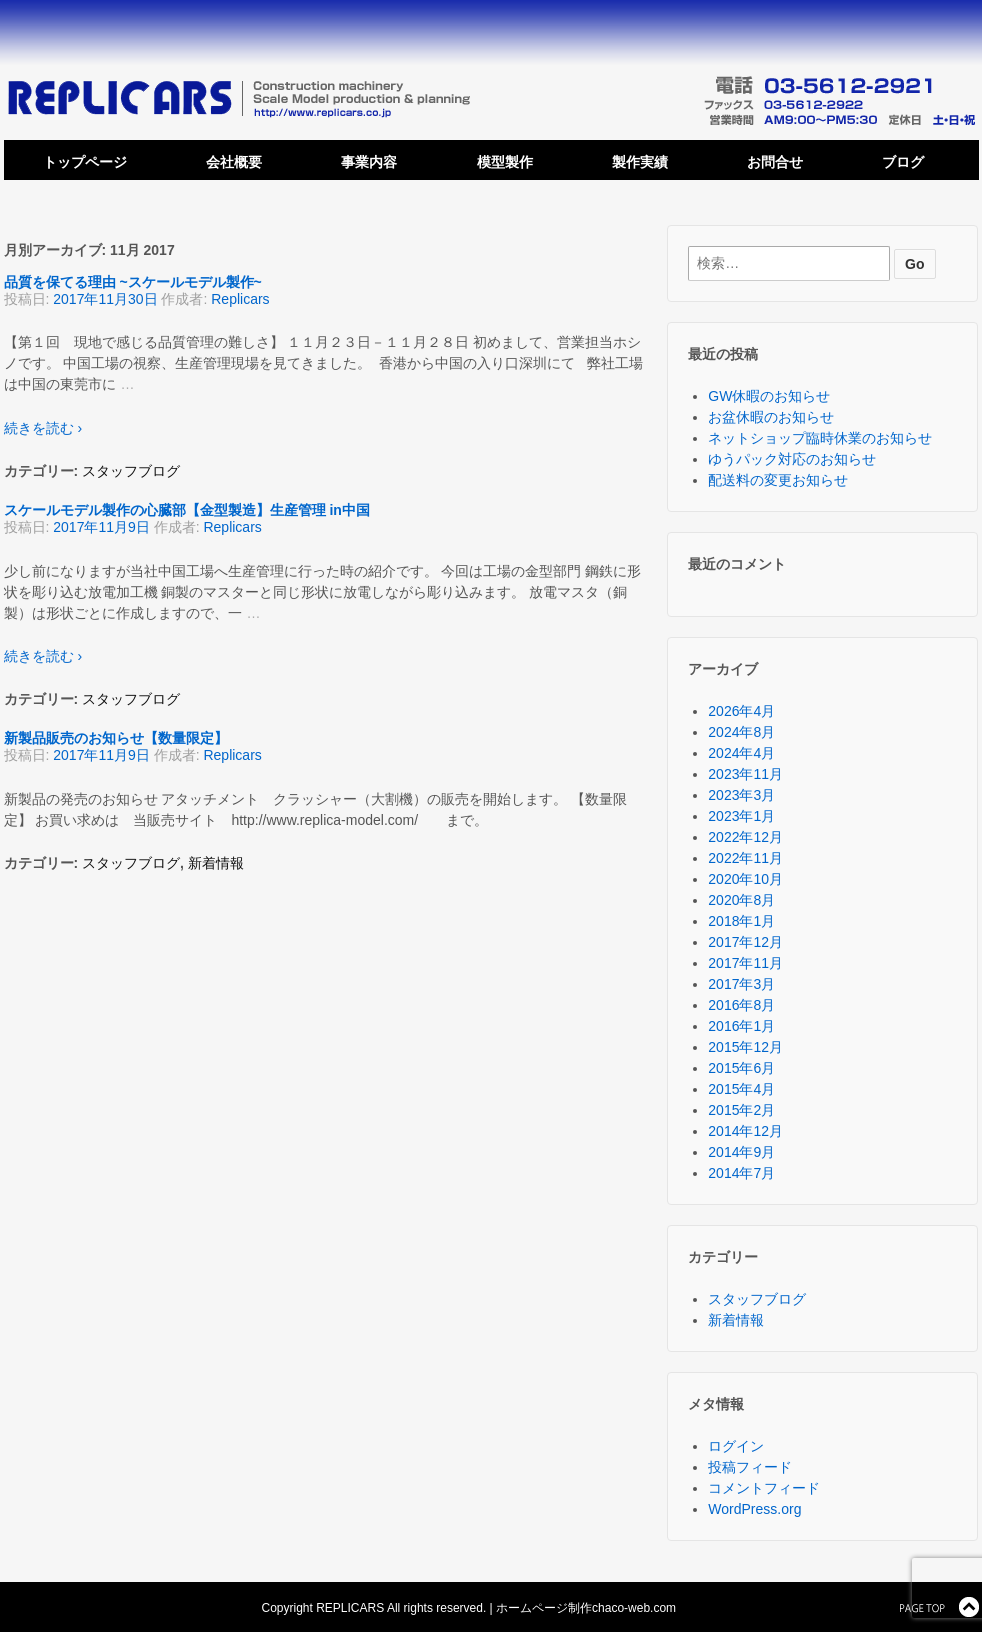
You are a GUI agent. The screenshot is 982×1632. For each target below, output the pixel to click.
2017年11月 (745, 963)
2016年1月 (741, 1026)
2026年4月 (741, 711)
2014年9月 (741, 1152)
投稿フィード (750, 1467)
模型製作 (505, 162)
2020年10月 (745, 879)
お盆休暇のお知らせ (771, 417)
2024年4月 (741, 753)
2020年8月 (741, 900)
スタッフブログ (131, 471)
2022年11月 (745, 858)
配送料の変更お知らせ (778, 480)
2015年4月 (741, 1089)
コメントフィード (764, 1488)
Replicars (240, 299)
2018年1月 (741, 921)
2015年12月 (745, 1047)
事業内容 (369, 162)
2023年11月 (745, 774)
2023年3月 (741, 795)
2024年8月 (741, 732)
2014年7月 (741, 1173)
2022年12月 (745, 837)
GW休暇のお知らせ (769, 396)
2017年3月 (741, 984)
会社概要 (234, 162)
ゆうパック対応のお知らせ (792, 459)
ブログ (903, 162)
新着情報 (216, 863)
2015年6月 (741, 1068)
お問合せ (775, 162)
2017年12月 (745, 942)
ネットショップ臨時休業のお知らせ (820, 438)
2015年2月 (741, 1110)
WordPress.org (754, 1509)
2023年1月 (741, 816)
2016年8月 (741, 1005)
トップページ (85, 162)
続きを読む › (43, 428)
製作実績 (640, 162)
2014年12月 (745, 1131)
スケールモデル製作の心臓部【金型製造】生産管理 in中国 (187, 510)
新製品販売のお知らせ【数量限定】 (116, 738)
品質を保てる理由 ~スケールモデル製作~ (133, 282)
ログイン (736, 1446)
